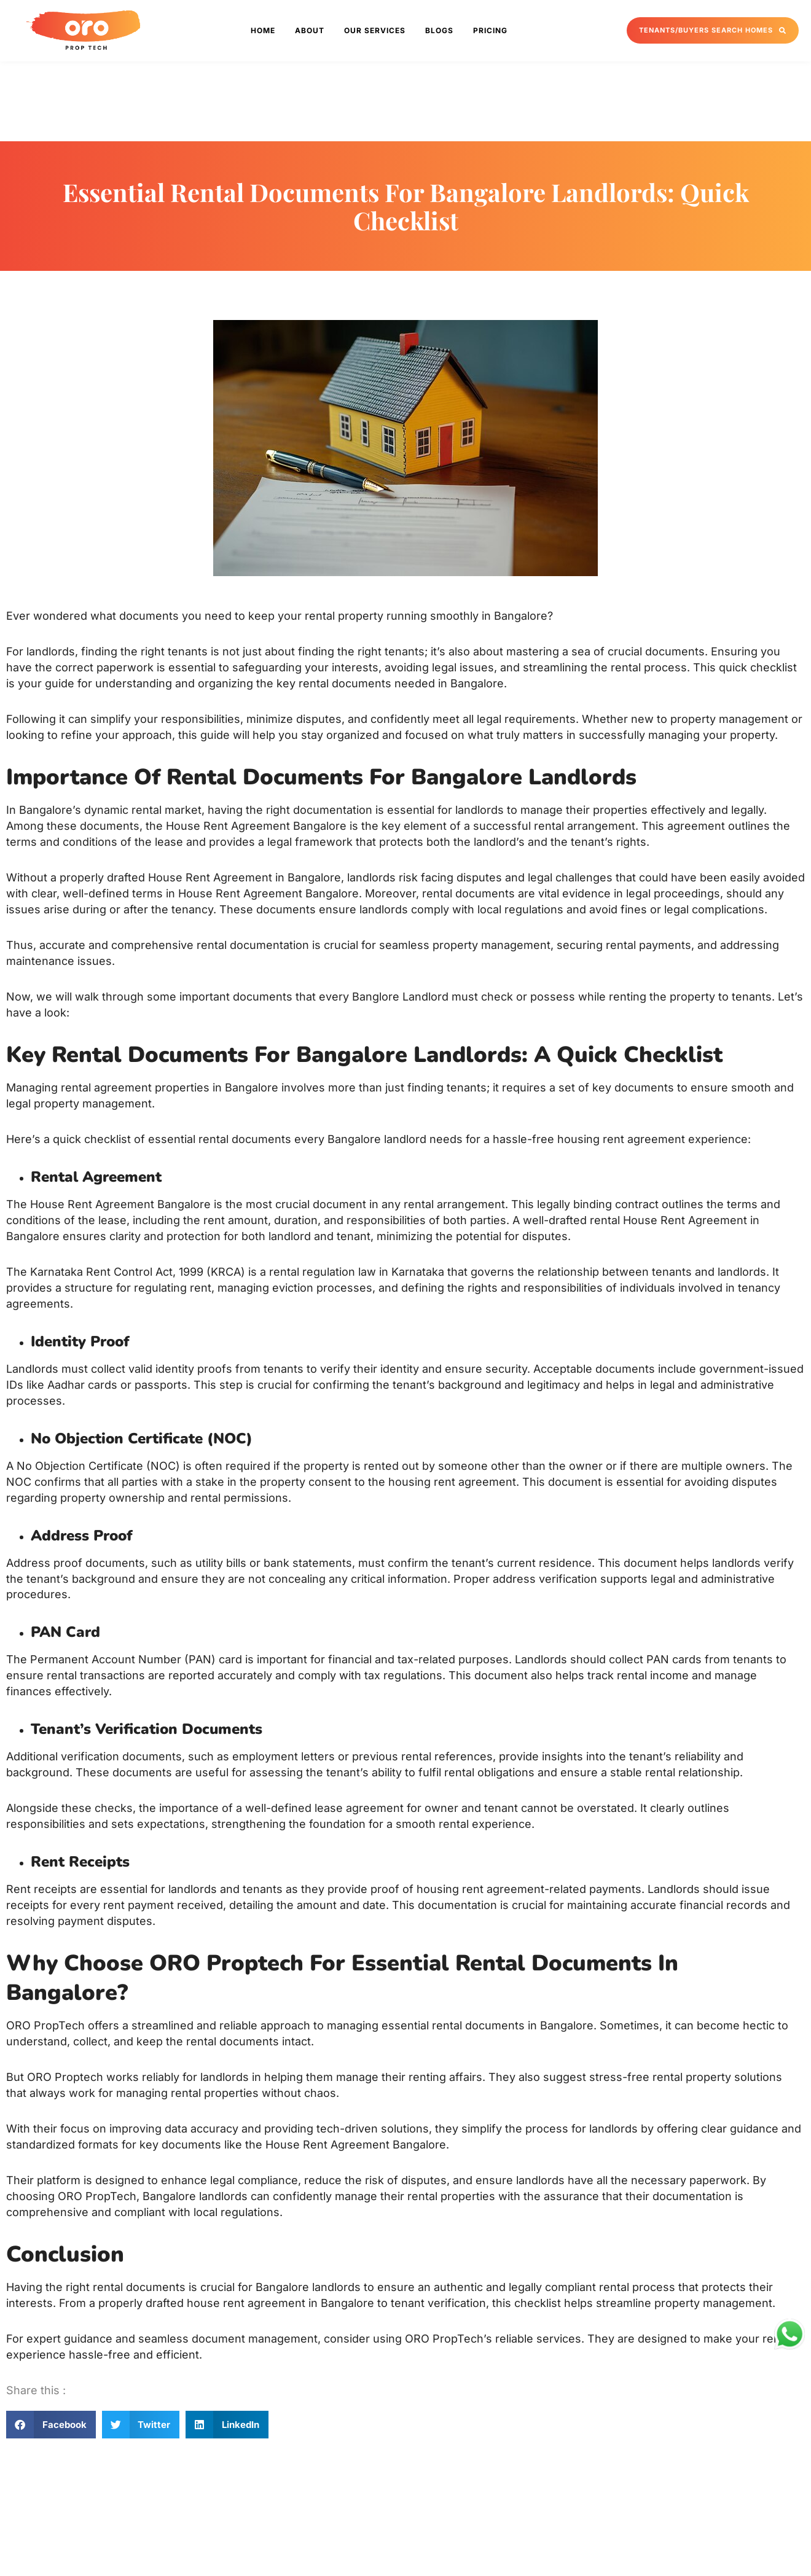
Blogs (439, 30)
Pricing (490, 30)
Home (263, 30)
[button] (51, 2424)
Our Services (375, 30)
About (309, 30)
